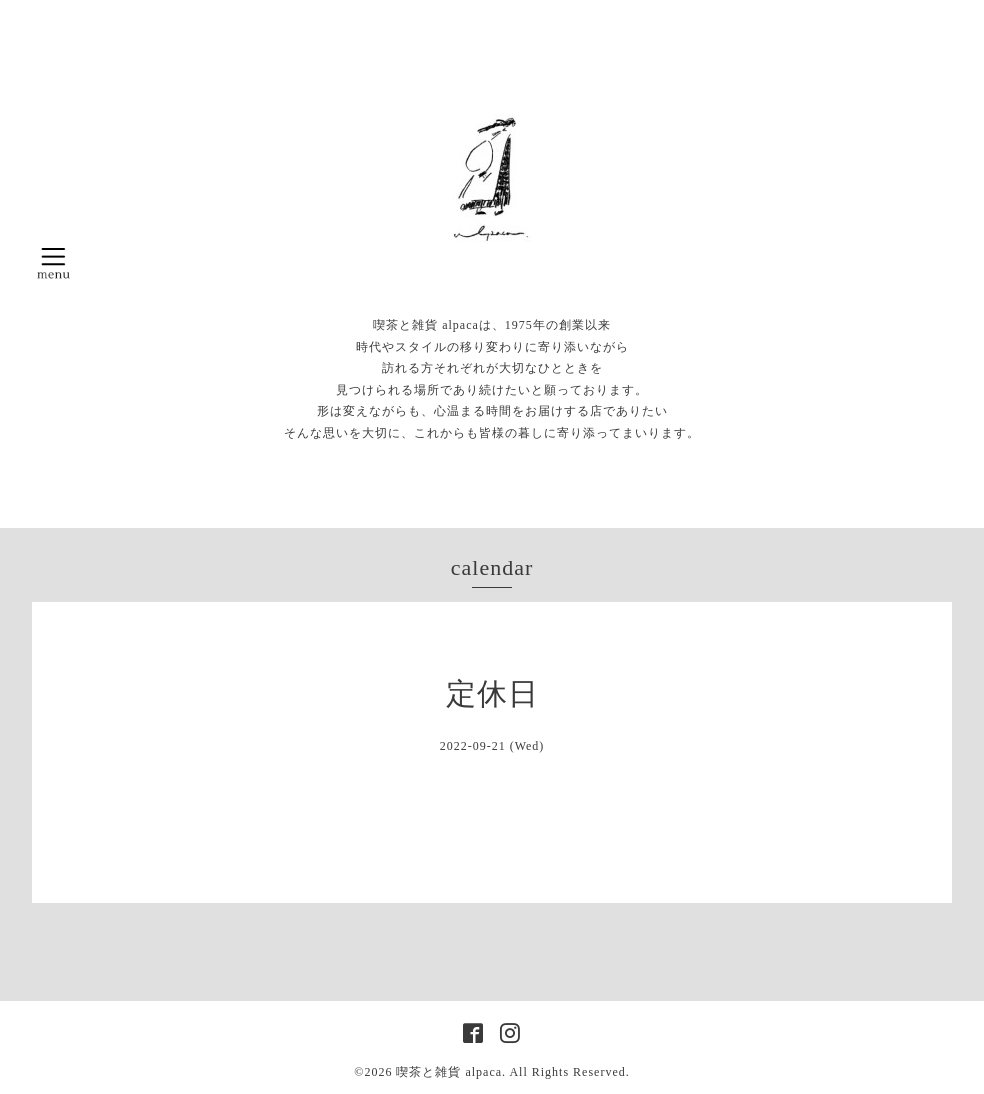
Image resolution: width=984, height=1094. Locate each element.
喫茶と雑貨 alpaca (449, 1072)
